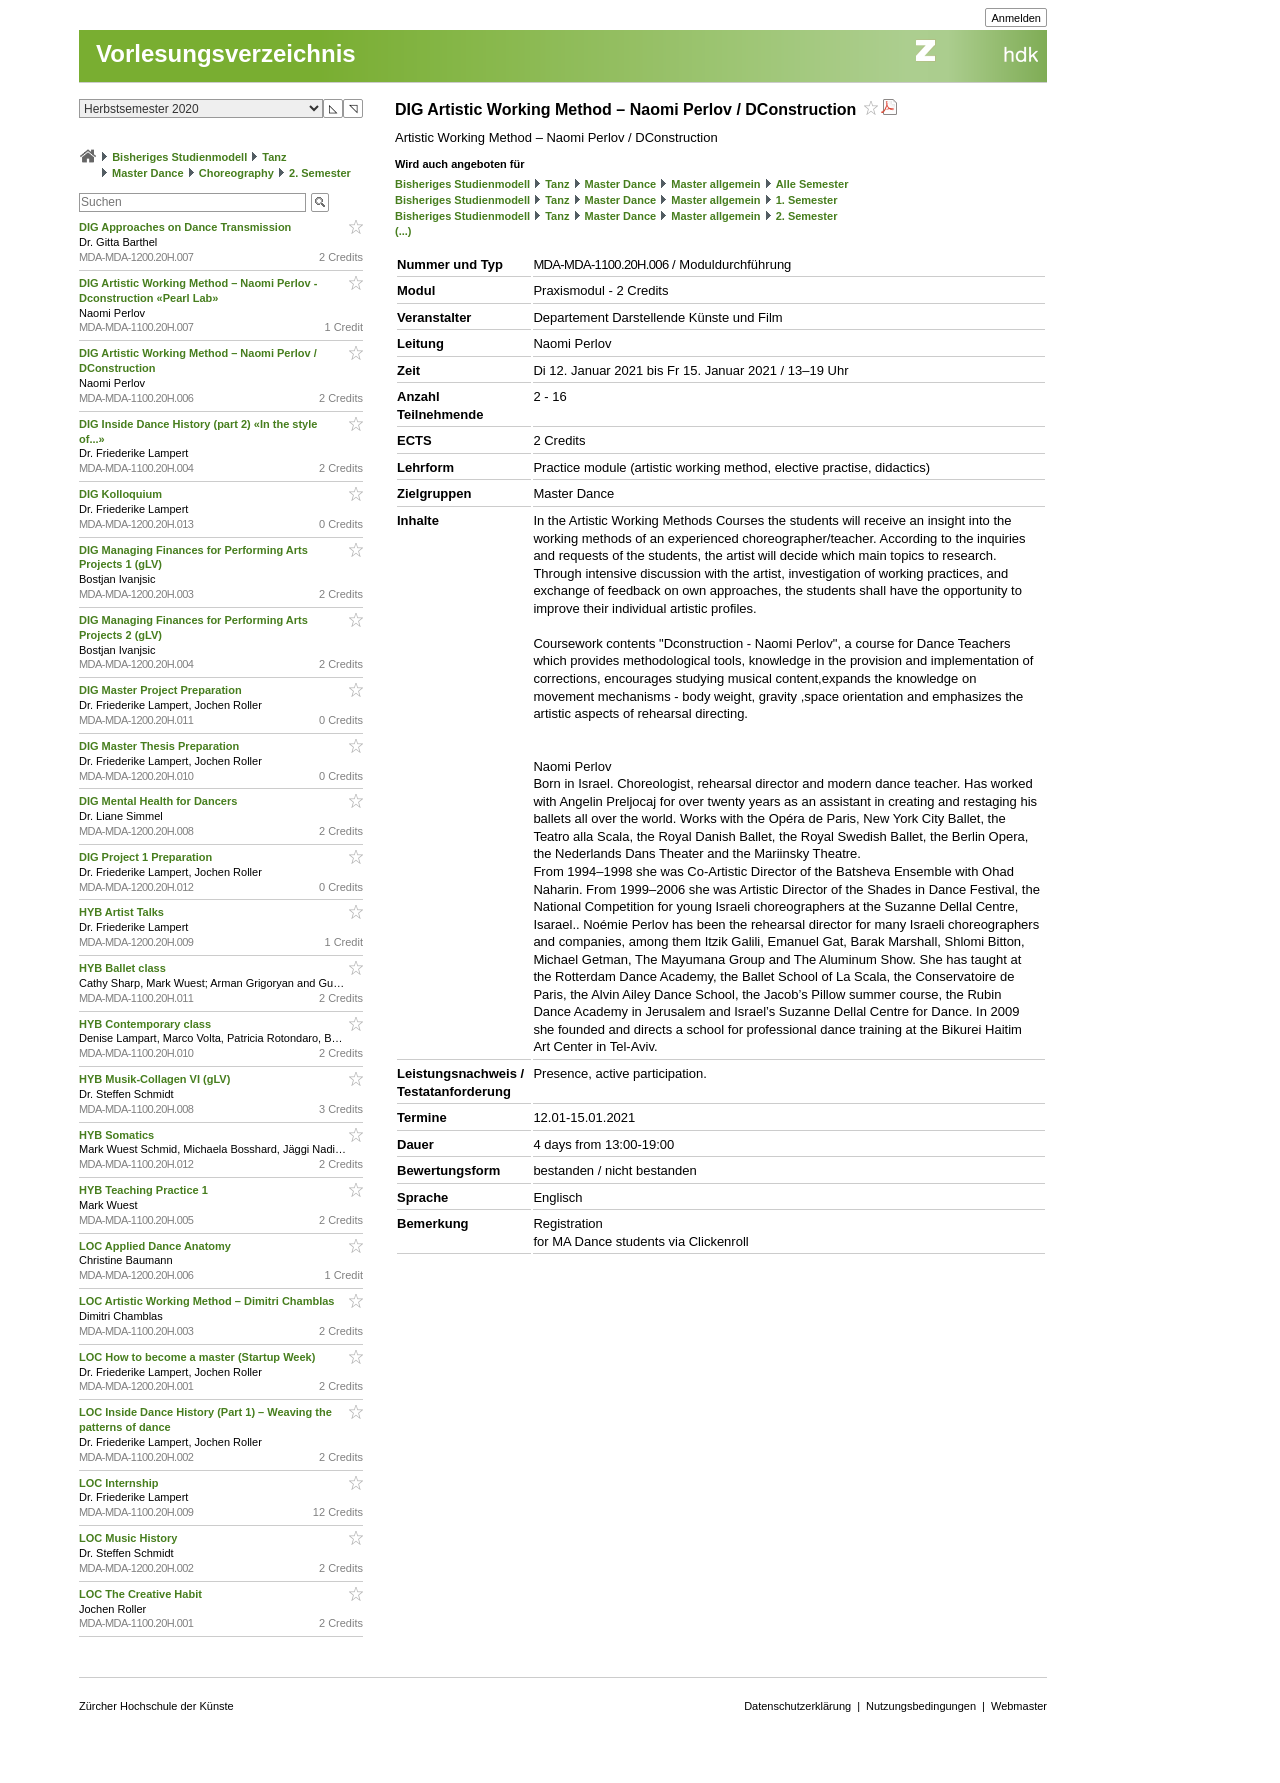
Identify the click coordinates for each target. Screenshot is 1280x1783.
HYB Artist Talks (123, 912)
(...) (403, 231)
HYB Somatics (118, 1135)
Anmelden (1016, 18)
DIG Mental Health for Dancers (159, 801)
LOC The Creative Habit (142, 1594)
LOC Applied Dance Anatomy (156, 1246)
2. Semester (320, 173)
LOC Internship (120, 1483)
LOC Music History (129, 1538)
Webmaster (1019, 1706)
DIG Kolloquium (122, 494)
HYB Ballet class (124, 968)
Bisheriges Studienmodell (179, 157)
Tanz (274, 157)
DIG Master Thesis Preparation (160, 746)
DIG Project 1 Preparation (147, 857)
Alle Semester (812, 184)
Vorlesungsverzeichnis (226, 53)
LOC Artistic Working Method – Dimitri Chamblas (208, 1301)
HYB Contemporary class (146, 1024)
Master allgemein (715, 184)
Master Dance (148, 173)
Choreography (236, 173)
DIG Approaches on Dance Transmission (186, 227)
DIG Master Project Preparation (162, 690)
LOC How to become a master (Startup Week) (198, 1357)
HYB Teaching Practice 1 (145, 1190)
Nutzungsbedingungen (921, 1706)
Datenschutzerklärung (797, 1706)
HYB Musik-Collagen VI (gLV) (156, 1079)
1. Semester (807, 200)
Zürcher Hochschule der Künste (156, 1706)
